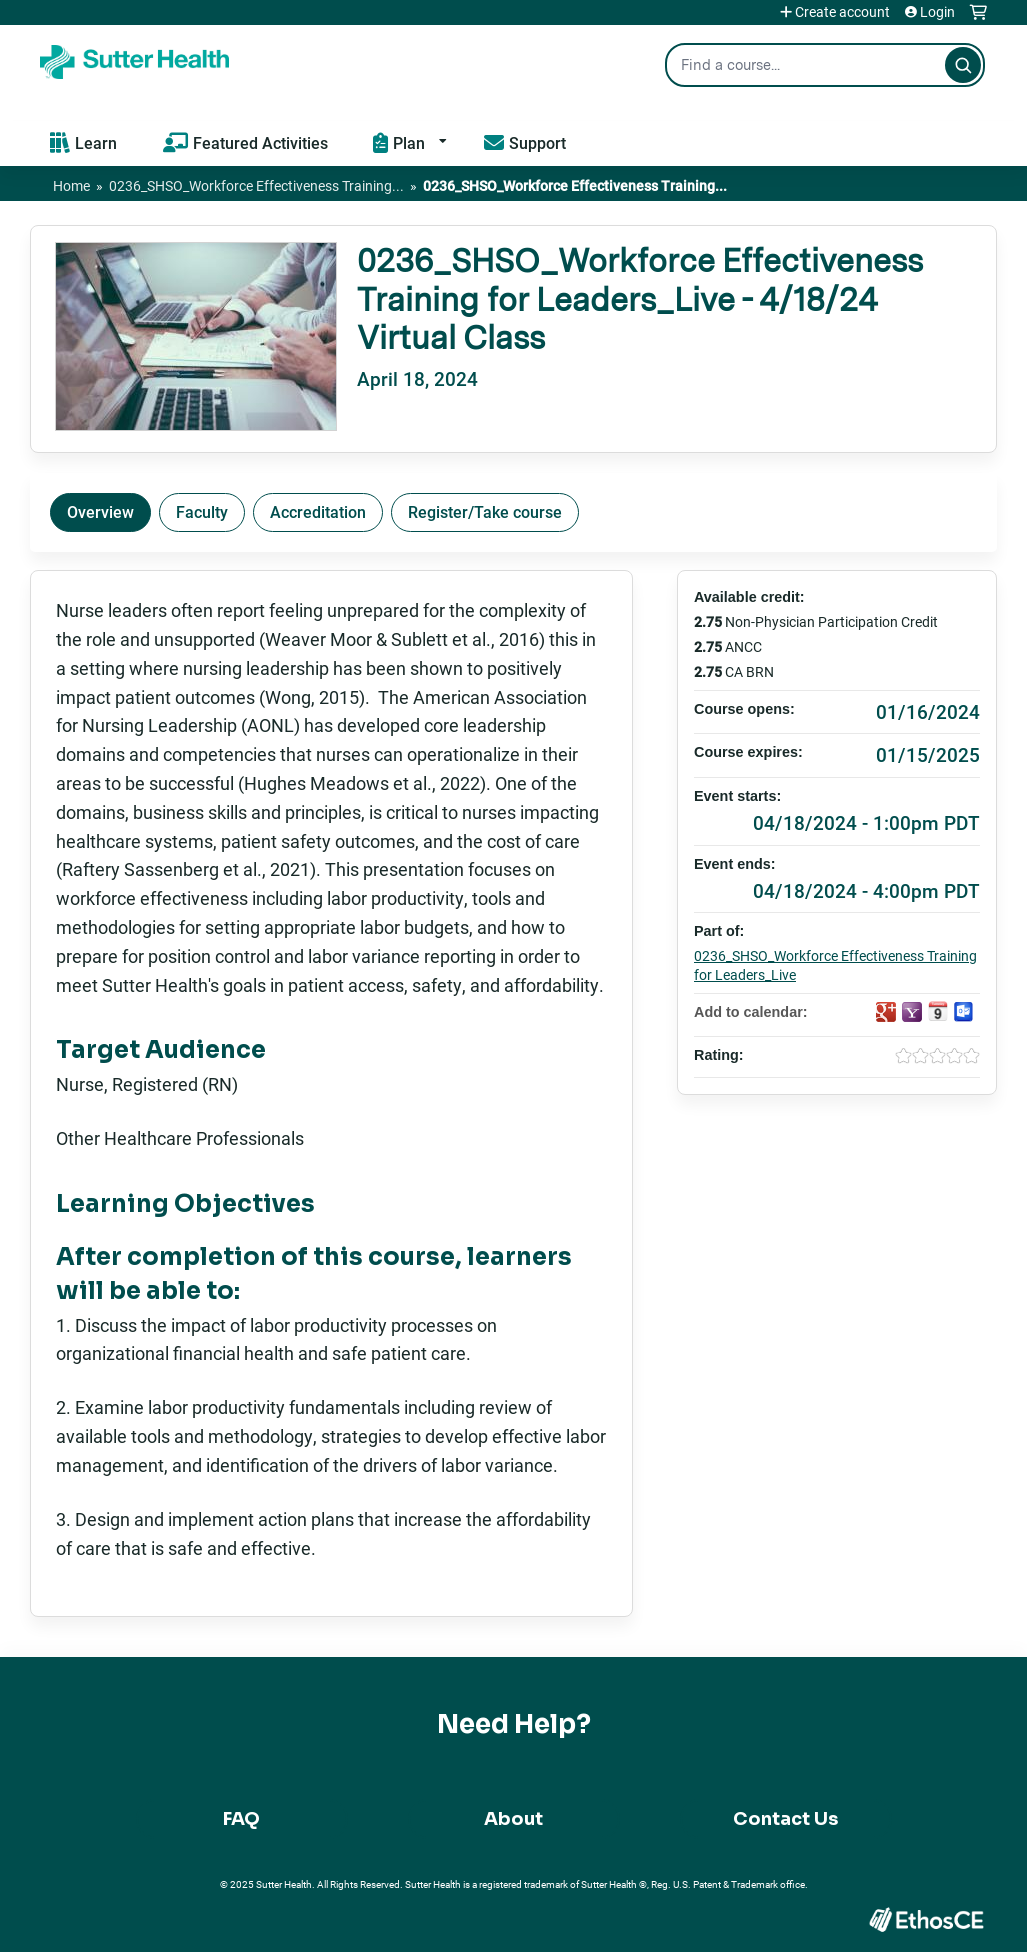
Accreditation (318, 511)
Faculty (202, 511)
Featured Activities (260, 142)
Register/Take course (485, 511)
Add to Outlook (964, 1012)
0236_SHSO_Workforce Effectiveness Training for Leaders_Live (835, 965)
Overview (100, 511)
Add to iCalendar (938, 1011)
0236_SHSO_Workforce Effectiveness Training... (256, 185)
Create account (842, 12)
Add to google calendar (886, 1012)
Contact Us (785, 1819)
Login (937, 12)
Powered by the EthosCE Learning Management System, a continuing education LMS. (926, 1919)
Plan (409, 142)
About (513, 1819)
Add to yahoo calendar (912, 1012)
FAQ (241, 1819)
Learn (96, 142)
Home (71, 185)
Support (537, 142)
